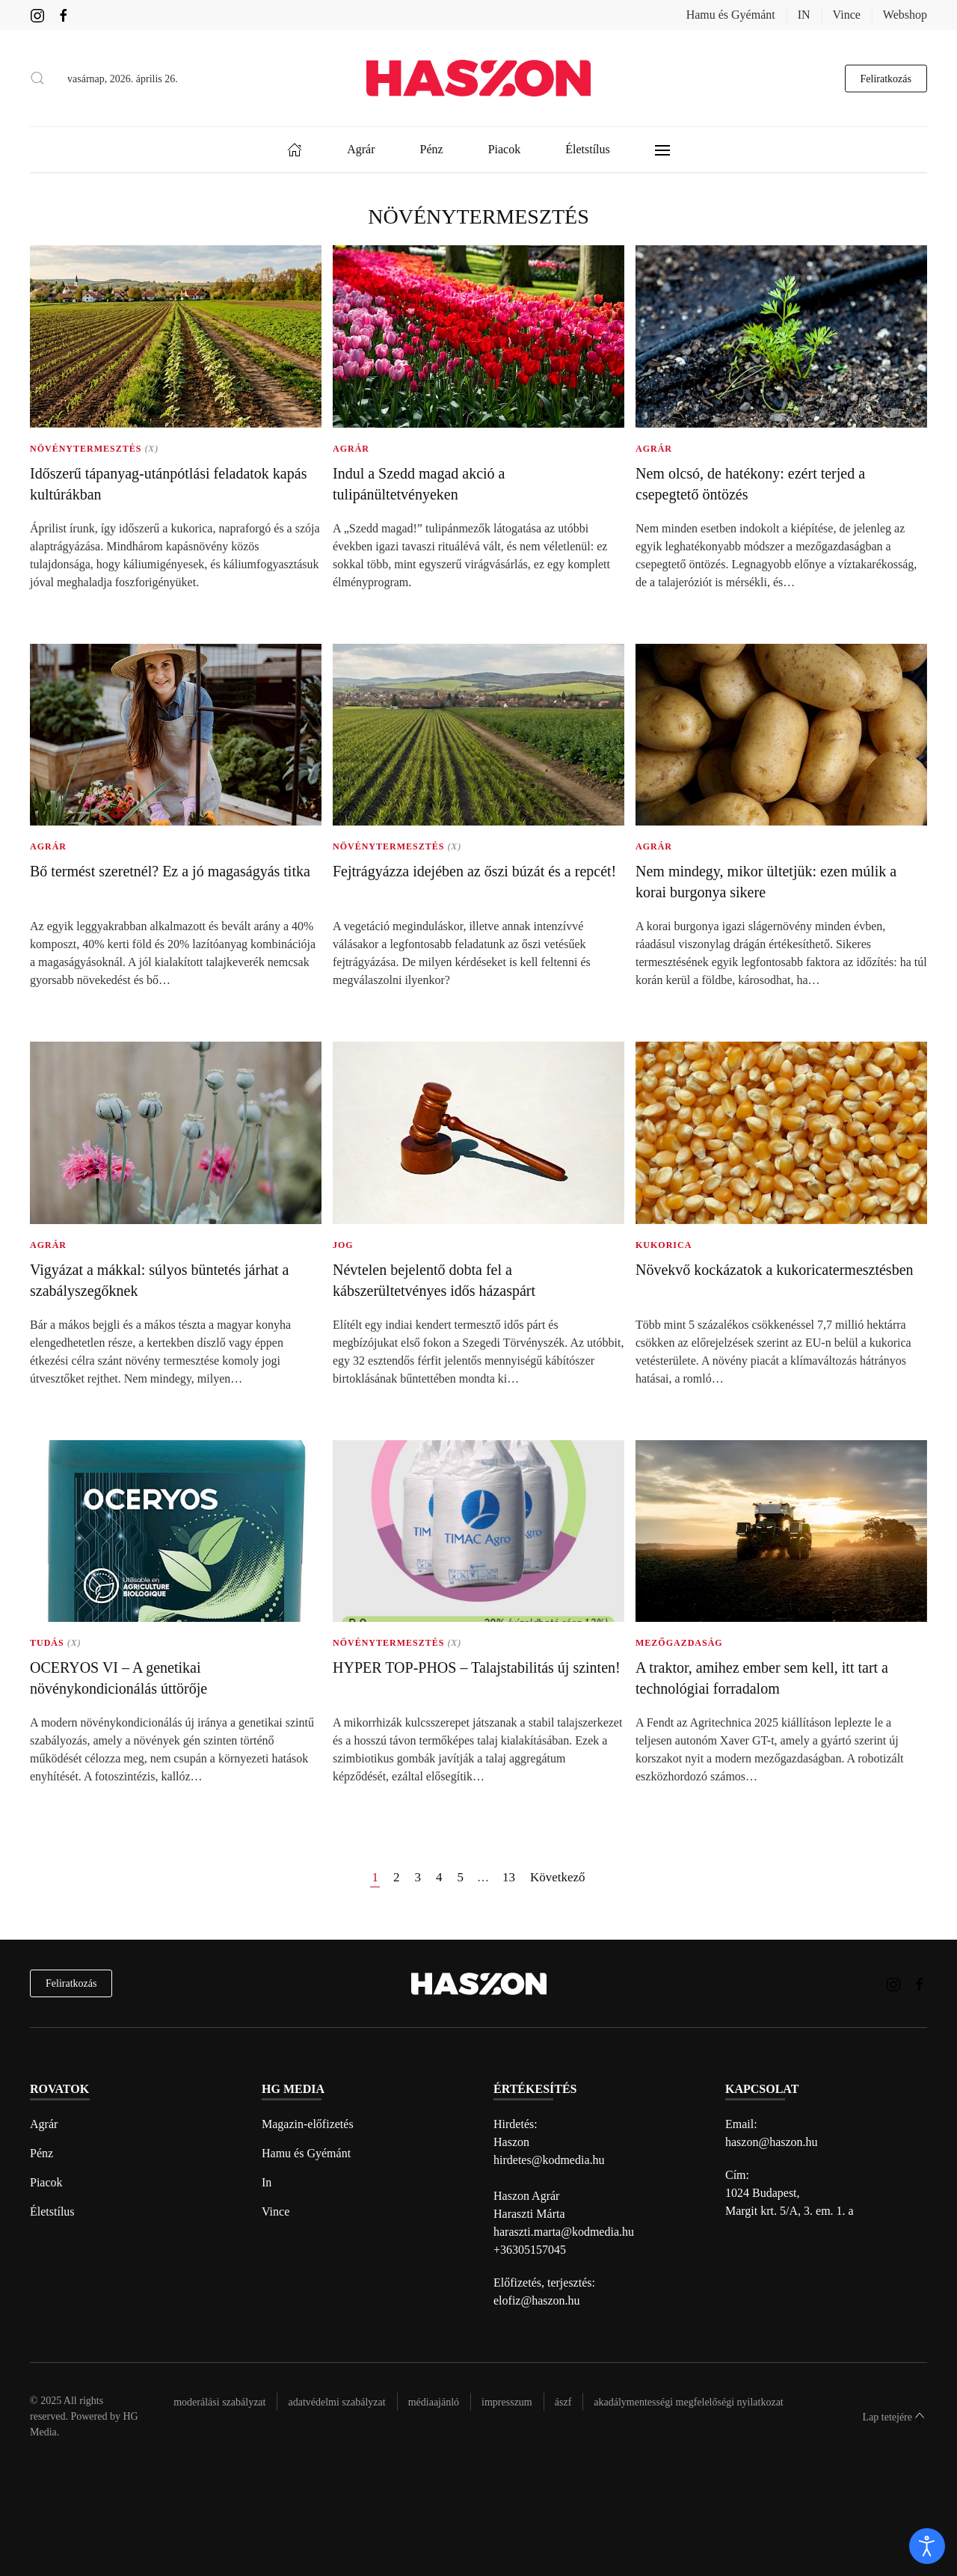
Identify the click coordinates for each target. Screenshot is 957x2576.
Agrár (44, 2124)
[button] (37, 78)
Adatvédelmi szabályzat (336, 2402)
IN (804, 14)
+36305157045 (529, 2249)
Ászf (563, 2402)
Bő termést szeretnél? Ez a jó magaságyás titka (170, 871)
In (266, 2182)
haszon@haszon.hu (771, 2142)
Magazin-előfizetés (308, 2124)
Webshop (905, 14)
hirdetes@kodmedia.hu (548, 2160)
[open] (927, 2546)
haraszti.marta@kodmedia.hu (563, 2231)
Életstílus (52, 2211)
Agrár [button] (361, 149)
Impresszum (506, 2402)
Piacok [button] (504, 149)
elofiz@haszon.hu (536, 2300)
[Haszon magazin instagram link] (37, 14)
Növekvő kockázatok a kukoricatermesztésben (775, 1269)
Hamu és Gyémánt (730, 14)
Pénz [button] (431, 149)
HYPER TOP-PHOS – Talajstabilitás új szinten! (477, 1667)
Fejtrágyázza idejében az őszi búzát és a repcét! (474, 871)
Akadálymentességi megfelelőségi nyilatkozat (688, 2402)
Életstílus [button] (587, 149)
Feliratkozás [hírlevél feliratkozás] (71, 1983)
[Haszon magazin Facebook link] (63, 14)
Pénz (41, 2153)
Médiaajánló (433, 2402)
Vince (847, 14)
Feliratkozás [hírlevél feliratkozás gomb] (886, 78)
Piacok (46, 2182)
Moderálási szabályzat (219, 2402)
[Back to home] (478, 78)
